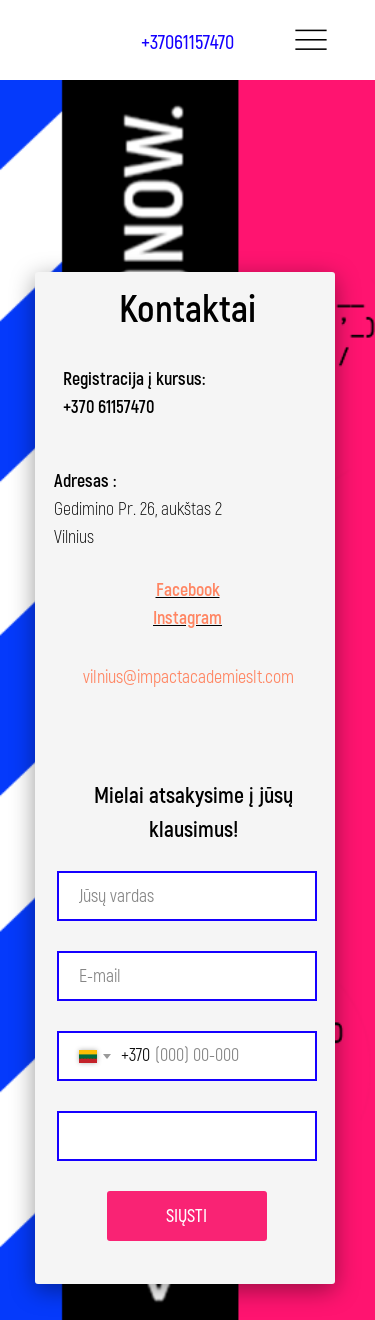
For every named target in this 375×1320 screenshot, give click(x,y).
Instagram (187, 618)
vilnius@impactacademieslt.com (188, 677)
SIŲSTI (186, 1216)
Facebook (188, 590)
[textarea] (187, 1136)
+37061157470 (187, 42)
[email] (187, 976)
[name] (187, 896)
